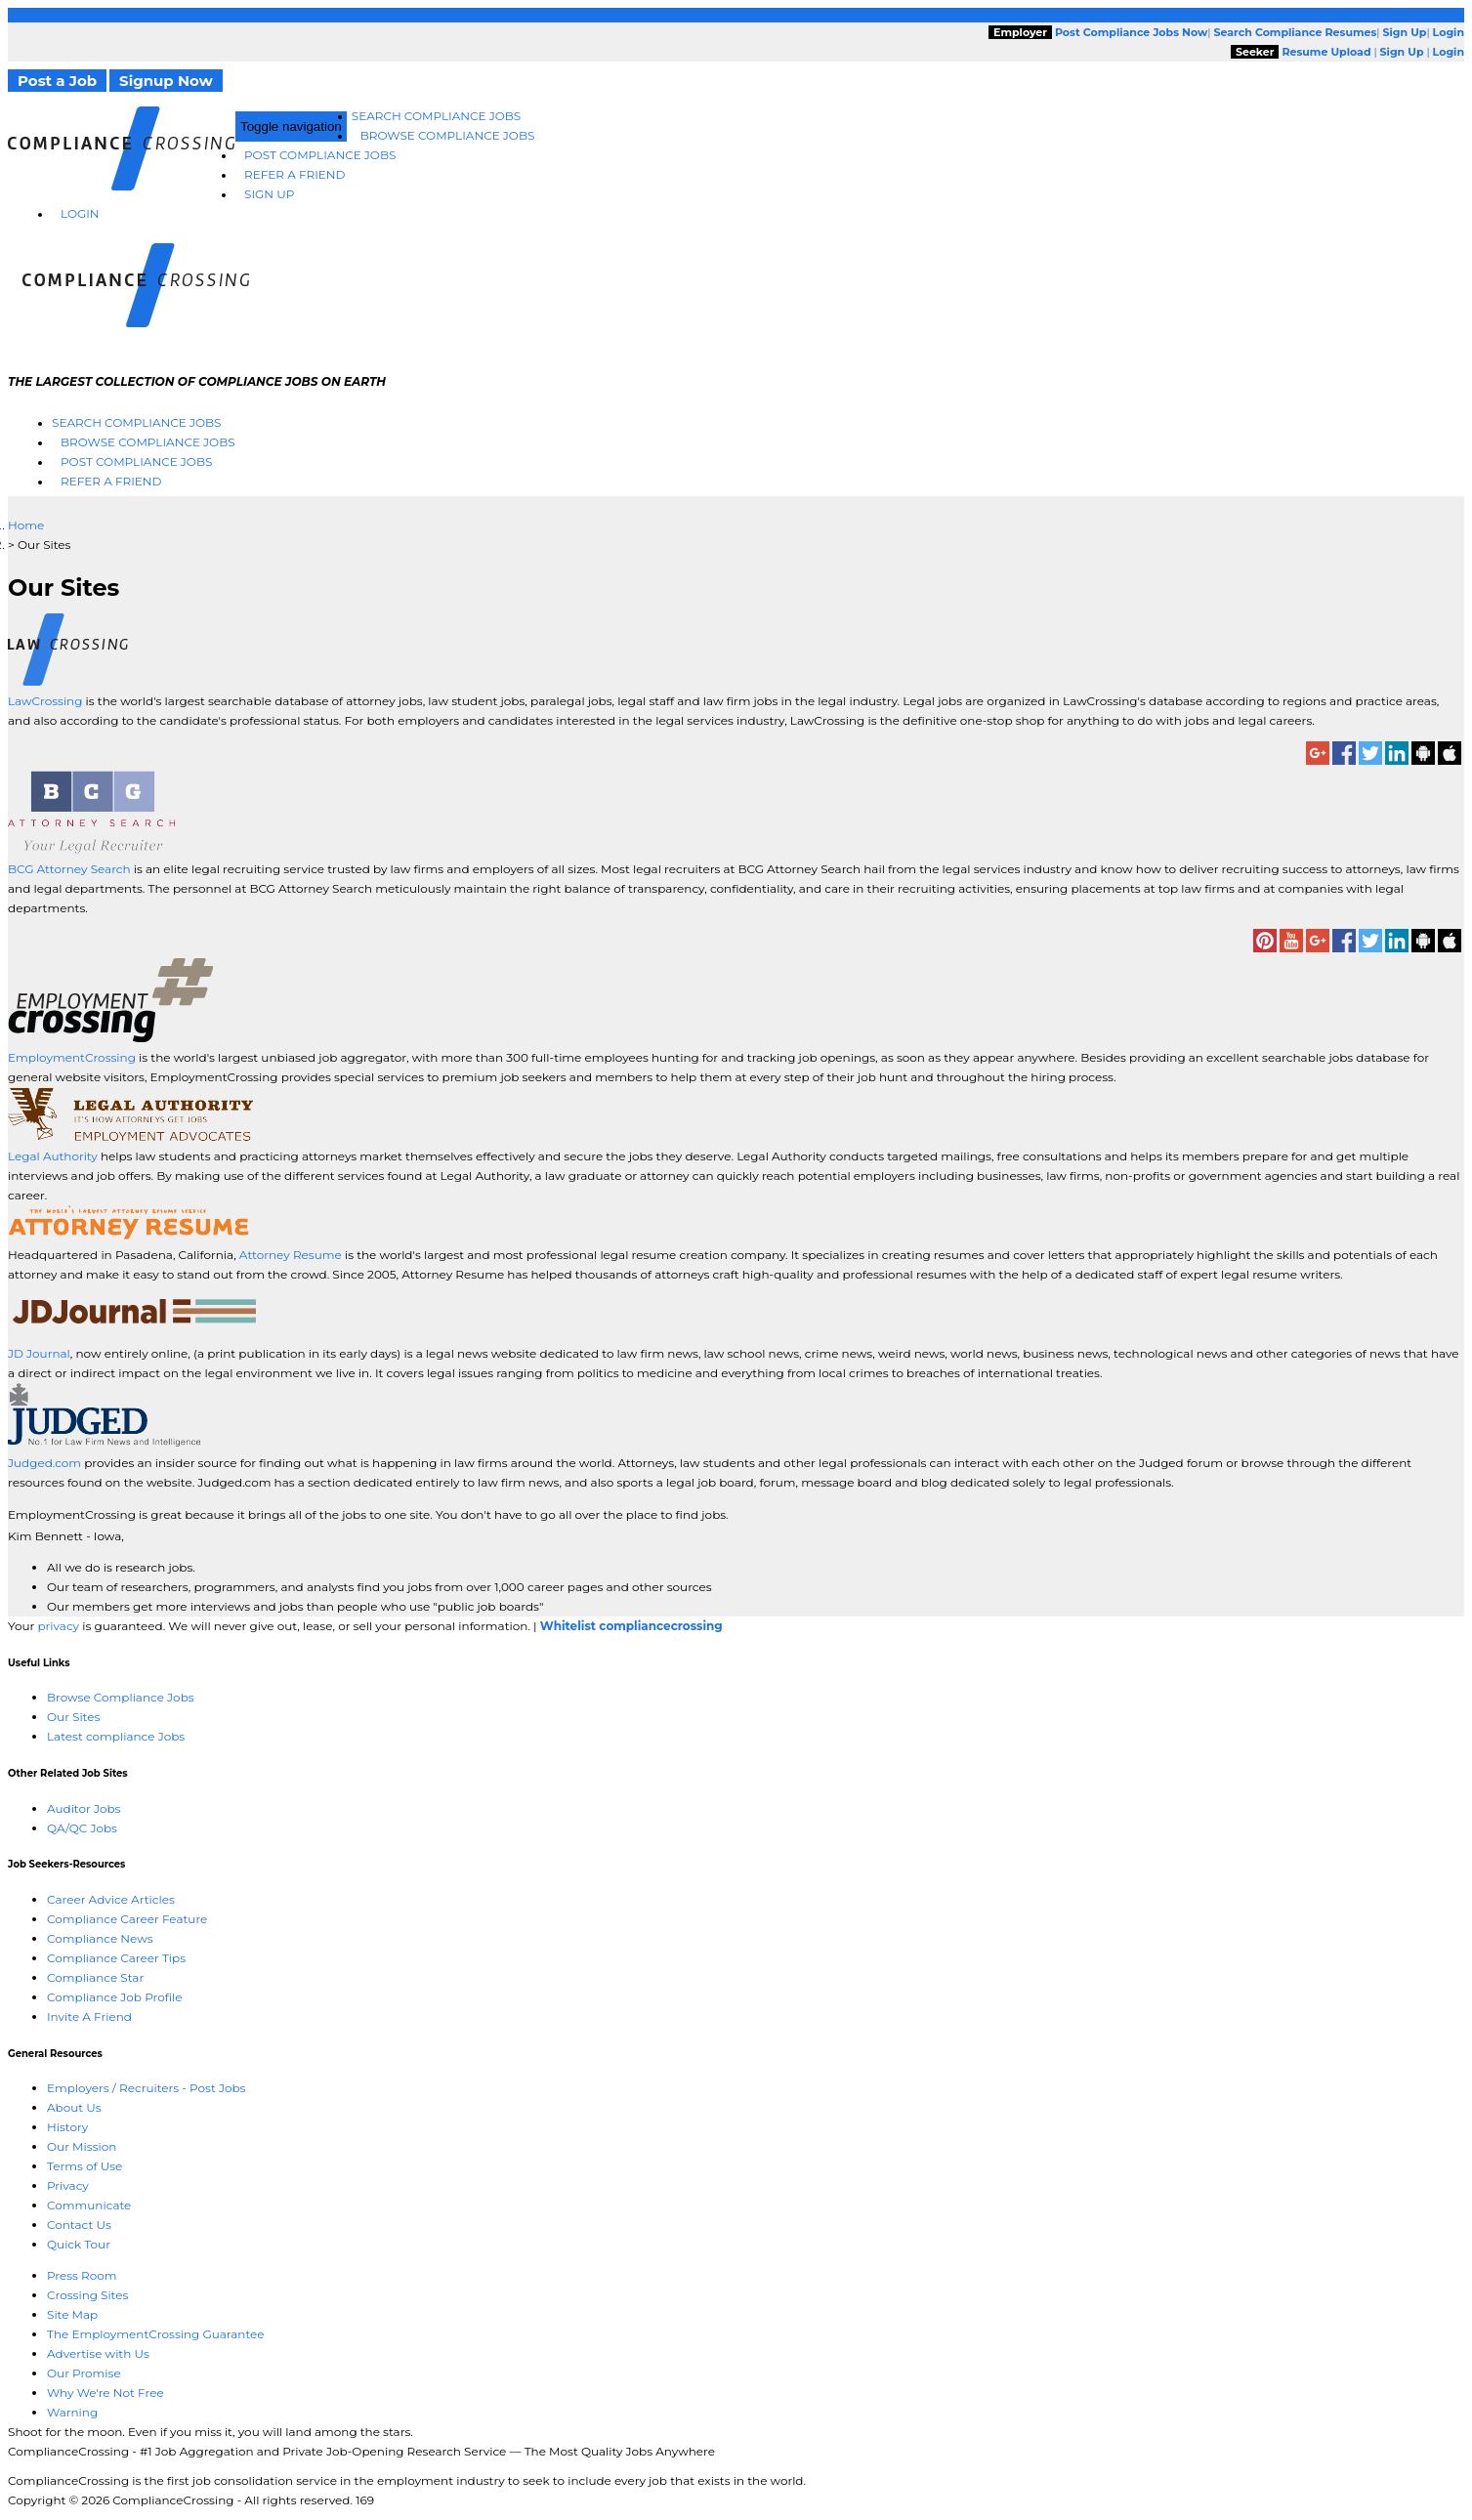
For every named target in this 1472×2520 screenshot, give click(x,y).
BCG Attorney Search (69, 868)
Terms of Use (84, 2166)
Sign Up (269, 194)
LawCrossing (47, 700)
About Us (74, 2107)
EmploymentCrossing (72, 1057)
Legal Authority (53, 1156)
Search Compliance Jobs (436, 115)
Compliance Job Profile (114, 1997)
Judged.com (44, 1462)
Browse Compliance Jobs (447, 135)
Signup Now (166, 80)
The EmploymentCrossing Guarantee (156, 2334)
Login (80, 213)
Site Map (72, 2314)
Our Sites (73, 1716)
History (67, 2127)
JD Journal (39, 1353)
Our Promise (84, 2373)
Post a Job (57, 80)
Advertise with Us (98, 2353)
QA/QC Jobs (82, 1828)
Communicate (89, 2205)
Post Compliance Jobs (320, 154)
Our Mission (81, 2146)
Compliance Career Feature (127, 1918)
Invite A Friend (89, 2016)
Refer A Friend (295, 174)
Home (26, 525)
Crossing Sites (87, 2295)
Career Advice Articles (111, 1899)
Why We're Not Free (105, 2392)
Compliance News (100, 1938)
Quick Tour (78, 2244)
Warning (72, 2412)
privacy (58, 1625)
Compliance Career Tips (116, 1958)
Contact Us (79, 2224)
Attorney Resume (290, 1254)
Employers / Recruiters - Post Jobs (146, 2087)
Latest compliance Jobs (116, 1736)
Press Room (82, 2275)
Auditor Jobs (83, 1808)
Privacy (68, 2185)
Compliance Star (95, 1977)
